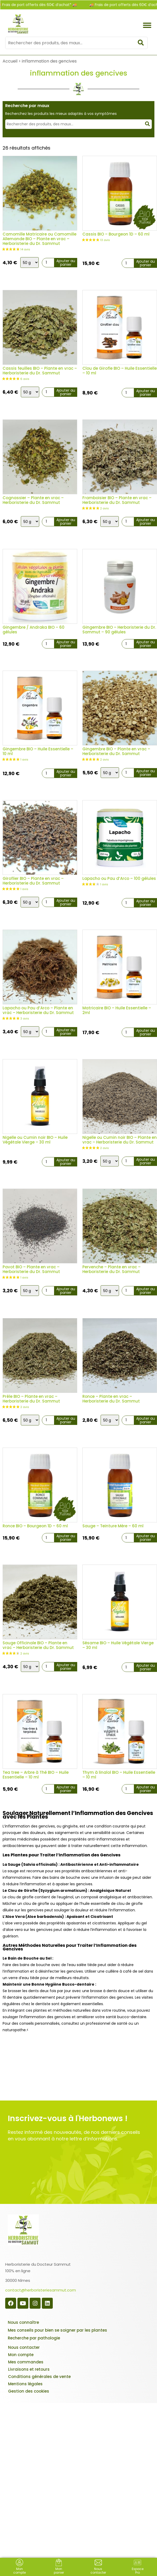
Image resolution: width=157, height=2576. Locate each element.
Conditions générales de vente (39, 2376)
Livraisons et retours (29, 2369)
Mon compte (21, 2354)
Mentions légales (25, 2384)
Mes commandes (25, 2362)
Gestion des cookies (28, 2391)
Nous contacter (24, 2347)
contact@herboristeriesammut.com (40, 2290)
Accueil (10, 61)
